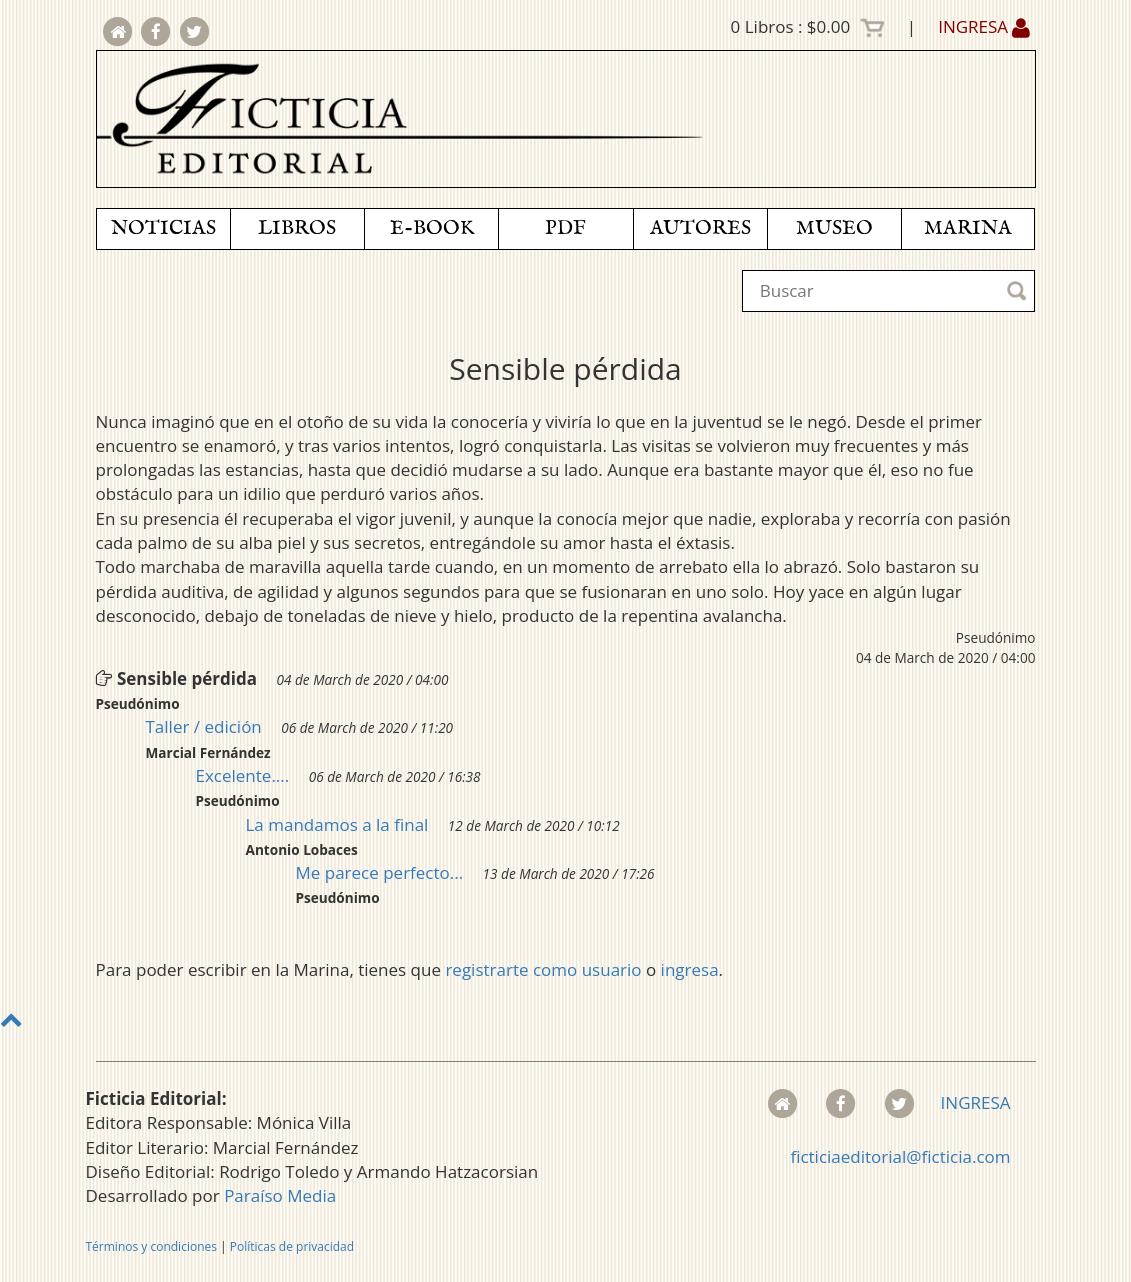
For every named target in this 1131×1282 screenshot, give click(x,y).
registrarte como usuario (543, 969)
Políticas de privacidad (292, 1246)
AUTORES (700, 228)
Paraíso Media (280, 1195)
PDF (565, 228)
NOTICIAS (163, 228)
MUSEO (834, 228)
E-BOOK (432, 228)
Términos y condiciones (151, 1246)
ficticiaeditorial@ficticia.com (900, 1156)
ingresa (690, 969)
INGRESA (984, 26)
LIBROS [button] (297, 228)
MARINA (968, 228)
